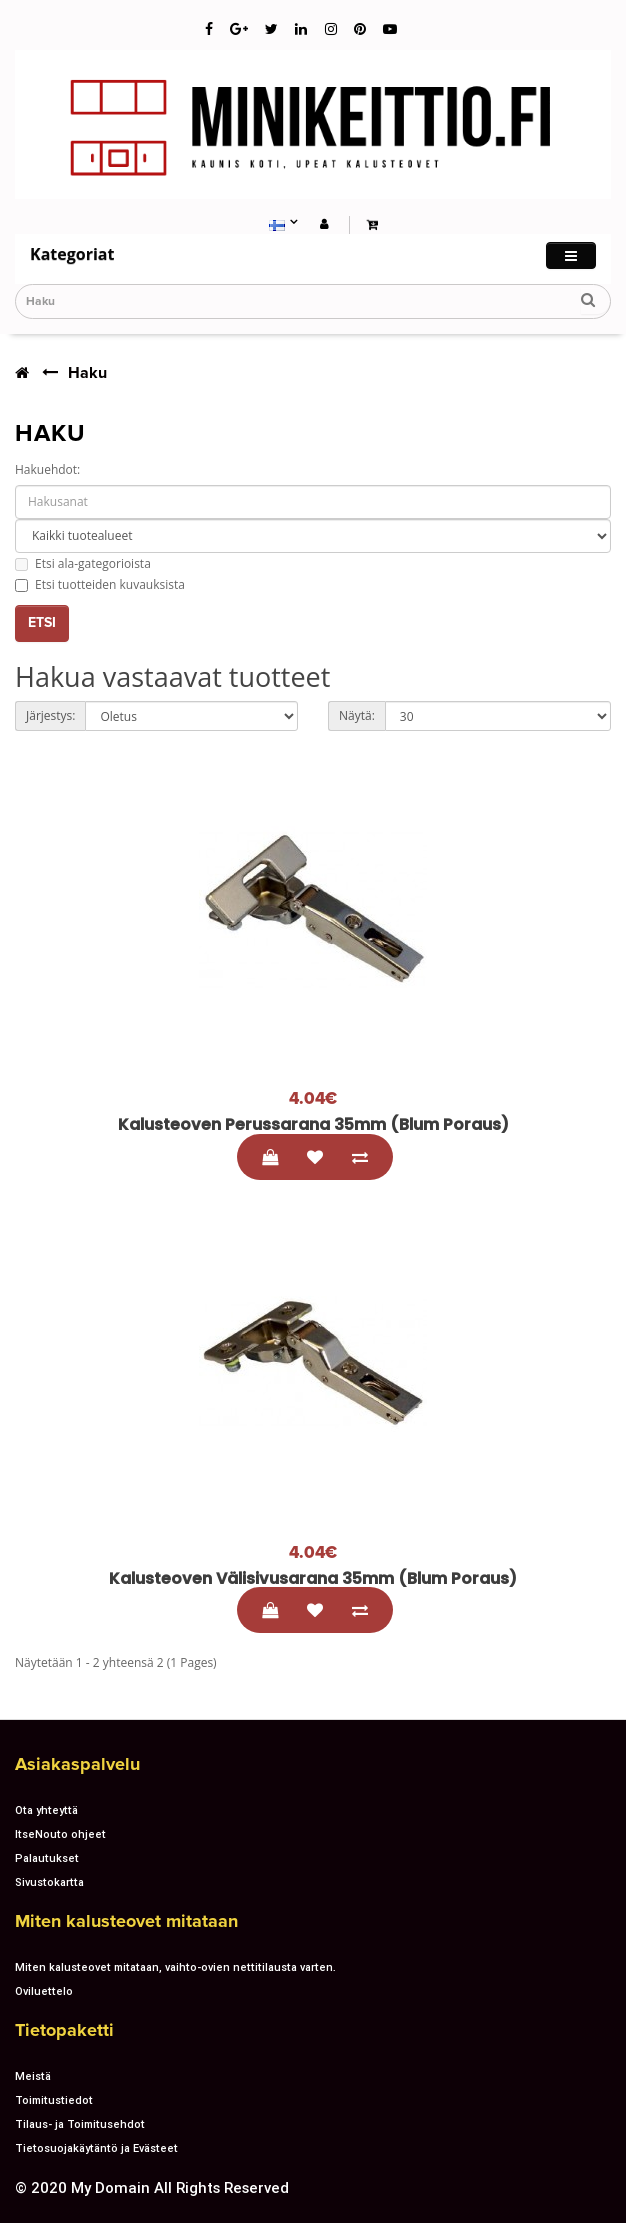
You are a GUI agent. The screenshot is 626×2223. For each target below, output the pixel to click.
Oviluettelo (44, 1991)
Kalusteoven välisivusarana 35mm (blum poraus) (313, 1578)
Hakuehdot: (47, 469)
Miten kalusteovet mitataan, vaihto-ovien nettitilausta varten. (175, 1967)
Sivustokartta (49, 1882)
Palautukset (47, 1858)
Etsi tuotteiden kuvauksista (100, 584)
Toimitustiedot (54, 2100)
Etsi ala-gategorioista (83, 563)
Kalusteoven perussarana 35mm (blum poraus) (313, 1124)
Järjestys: (50, 715)
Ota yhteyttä (46, 1810)
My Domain (110, 2187)
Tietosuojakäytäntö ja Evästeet (96, 2148)
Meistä (33, 2076)
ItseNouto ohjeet (60, 1834)
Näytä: (357, 715)
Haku (87, 373)
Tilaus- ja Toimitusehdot (80, 2124)
